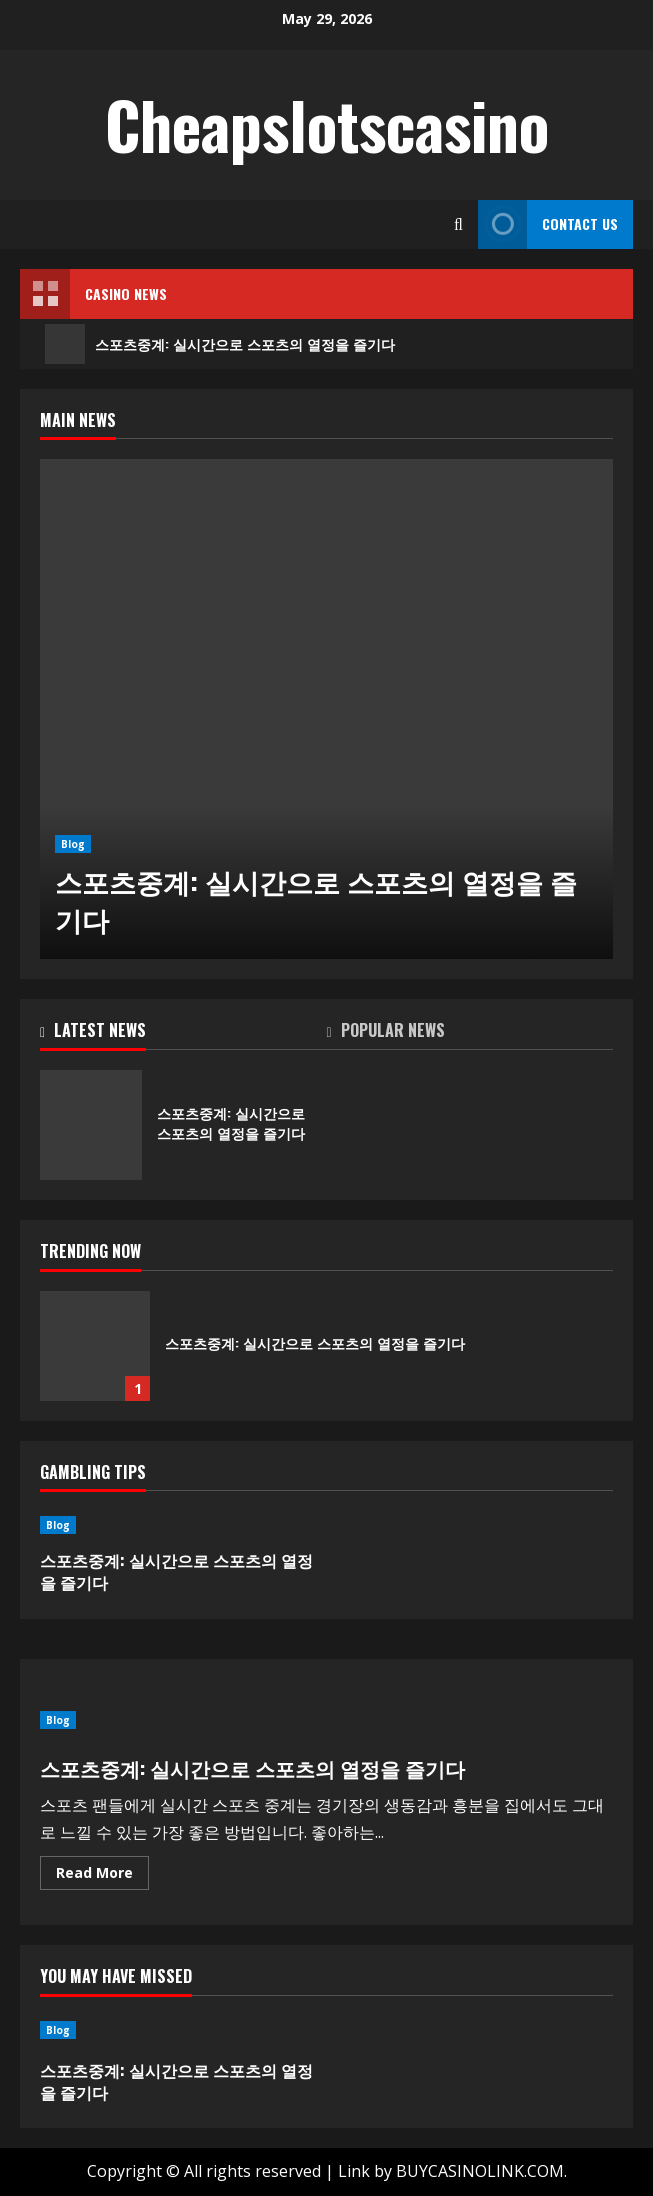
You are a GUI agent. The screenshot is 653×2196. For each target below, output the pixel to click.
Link (354, 2171)
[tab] (183, 1034)
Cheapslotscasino (327, 124)
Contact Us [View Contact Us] (548, 224)
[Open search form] (458, 224)
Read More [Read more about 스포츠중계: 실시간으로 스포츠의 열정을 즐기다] (102, 1876)
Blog (73, 844)
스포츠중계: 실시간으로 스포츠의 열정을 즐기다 (220, 344)
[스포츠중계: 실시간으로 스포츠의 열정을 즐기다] (326, 709)
